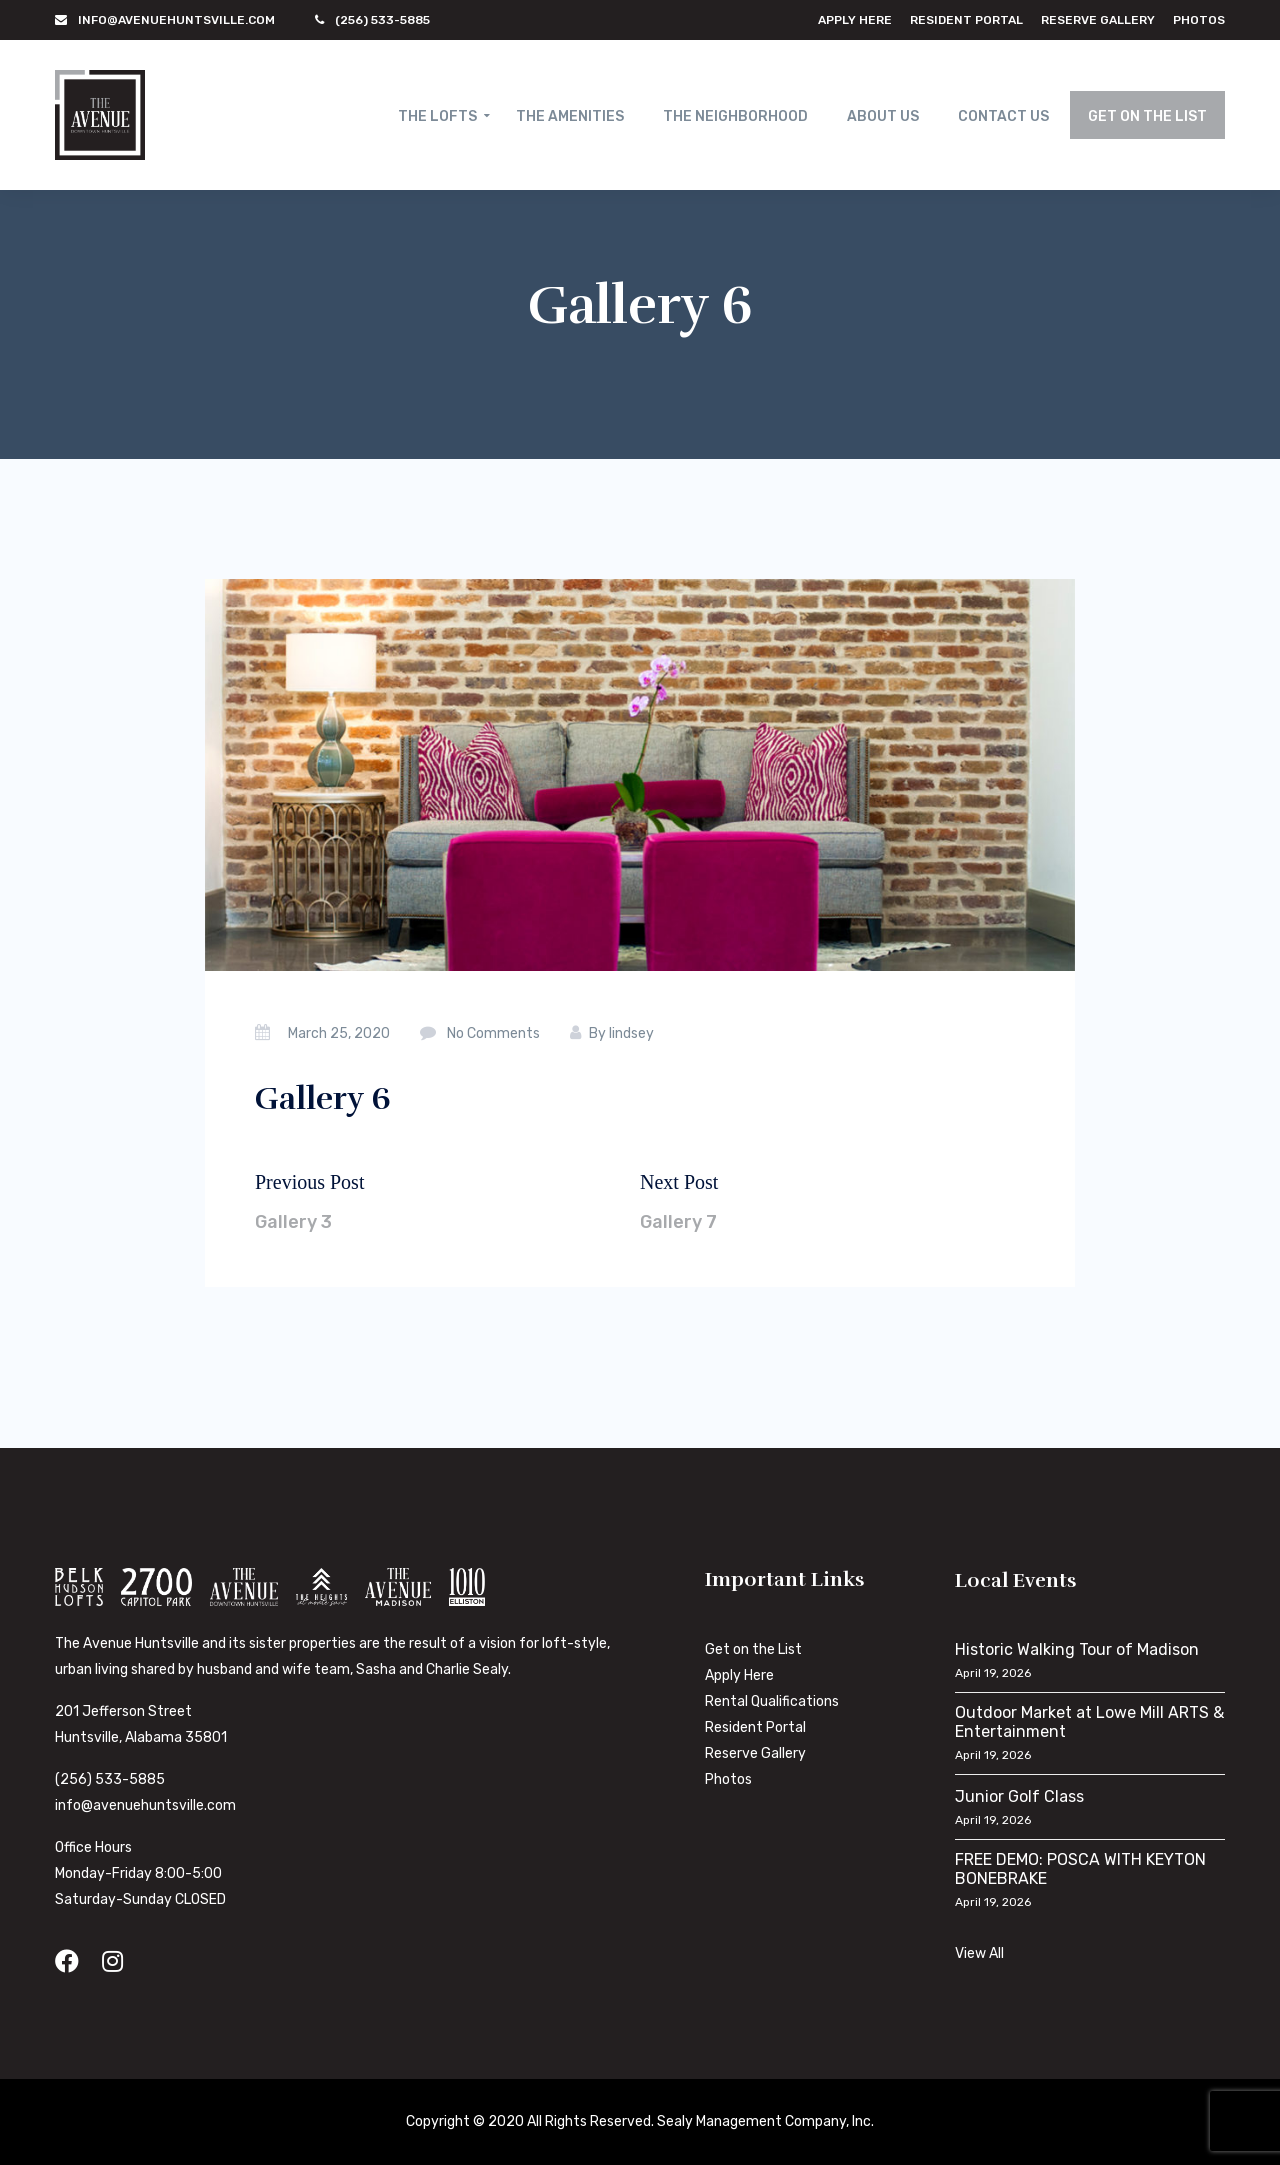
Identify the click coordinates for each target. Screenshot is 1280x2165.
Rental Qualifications (772, 1701)
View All (979, 1953)
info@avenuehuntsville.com (145, 1805)
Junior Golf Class (1019, 1796)
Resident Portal (966, 20)
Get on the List (753, 1649)
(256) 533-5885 (110, 1779)
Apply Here (855, 20)
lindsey (631, 1033)
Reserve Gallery (1098, 20)
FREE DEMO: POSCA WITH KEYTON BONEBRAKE (1080, 1869)
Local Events (1016, 1580)
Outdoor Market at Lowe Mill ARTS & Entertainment (1089, 1722)
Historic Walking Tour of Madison (1077, 1649)
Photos (1199, 20)
